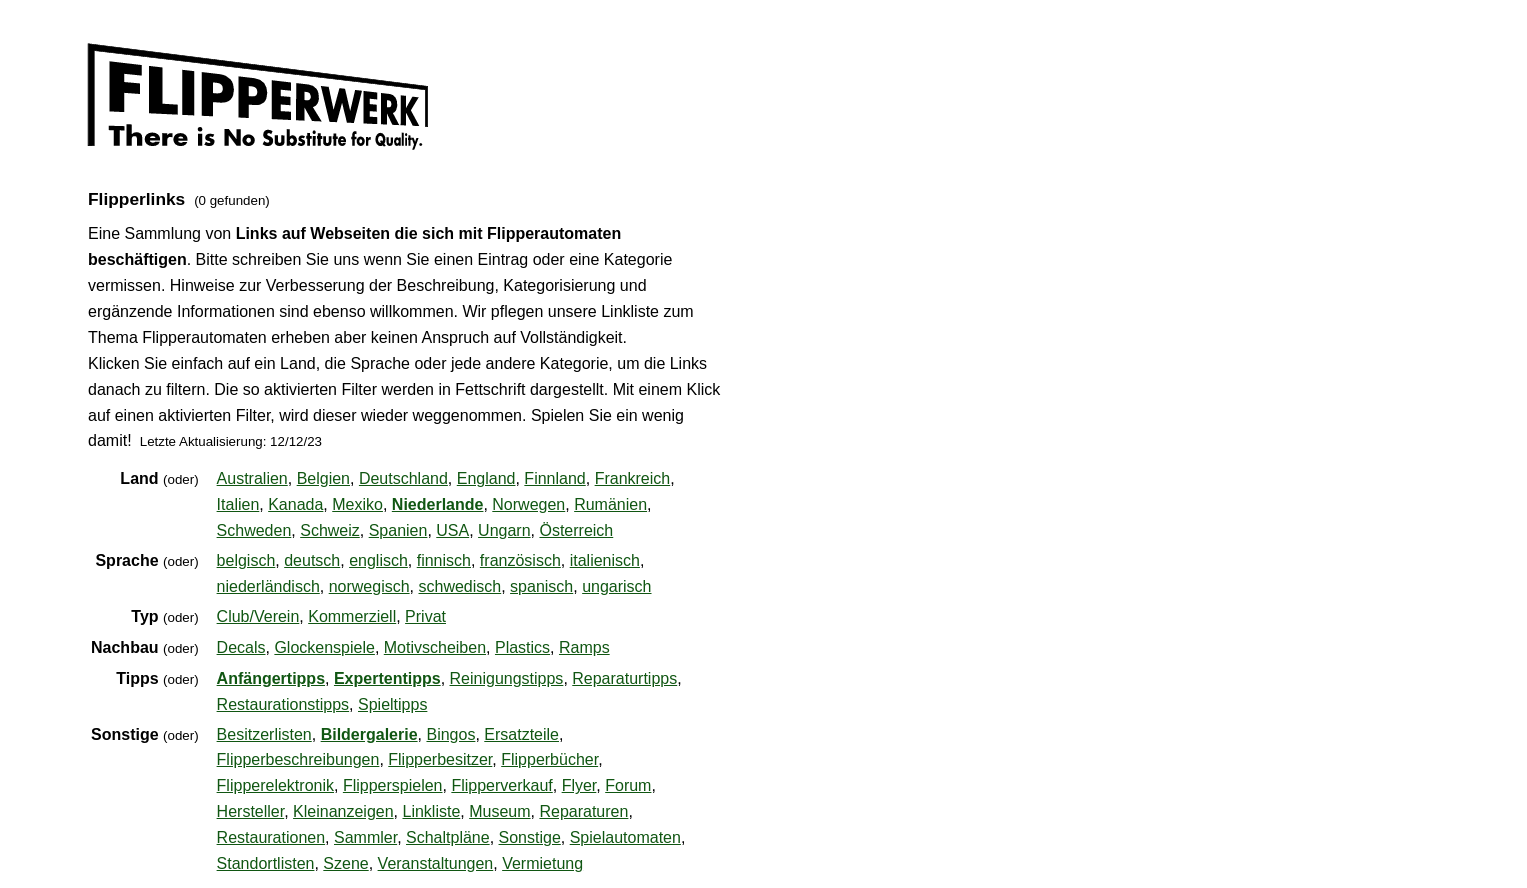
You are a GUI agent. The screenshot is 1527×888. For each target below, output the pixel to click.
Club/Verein (258, 616)
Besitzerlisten (264, 734)
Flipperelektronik (275, 785)
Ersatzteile (521, 734)
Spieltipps (392, 704)
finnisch (444, 560)
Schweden (254, 530)
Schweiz (330, 530)
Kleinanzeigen (343, 811)
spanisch (541, 586)
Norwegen (528, 504)
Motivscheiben (435, 647)
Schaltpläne (448, 837)
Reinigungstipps (507, 678)
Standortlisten (266, 863)
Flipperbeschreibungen (298, 759)
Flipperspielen (393, 785)
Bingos (450, 734)
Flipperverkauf (501, 785)
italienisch (605, 560)
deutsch (312, 560)
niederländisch (268, 586)
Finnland (554, 478)
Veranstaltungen (436, 863)
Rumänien (610, 504)
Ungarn (504, 530)
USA (452, 530)
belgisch (246, 560)
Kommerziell (352, 616)
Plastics (522, 647)
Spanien (398, 530)
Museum (499, 811)
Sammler (365, 837)
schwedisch (460, 586)
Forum (628, 785)
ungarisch (616, 586)
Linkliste (431, 811)
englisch (378, 560)
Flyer (579, 785)
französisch (520, 560)
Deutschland (403, 478)
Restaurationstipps (283, 704)
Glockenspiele (324, 647)
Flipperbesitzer (440, 759)
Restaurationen (271, 837)
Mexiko (357, 504)
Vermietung (542, 863)
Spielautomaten (625, 837)
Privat (425, 616)
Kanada (295, 504)
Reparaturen (583, 811)
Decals (241, 647)
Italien (238, 504)
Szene (345, 863)
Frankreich (633, 478)
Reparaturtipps (624, 678)
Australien (252, 478)
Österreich (576, 530)
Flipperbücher (549, 759)
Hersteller (251, 811)
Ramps (584, 647)
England (486, 478)
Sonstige (530, 837)
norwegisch (369, 586)
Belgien (323, 478)
